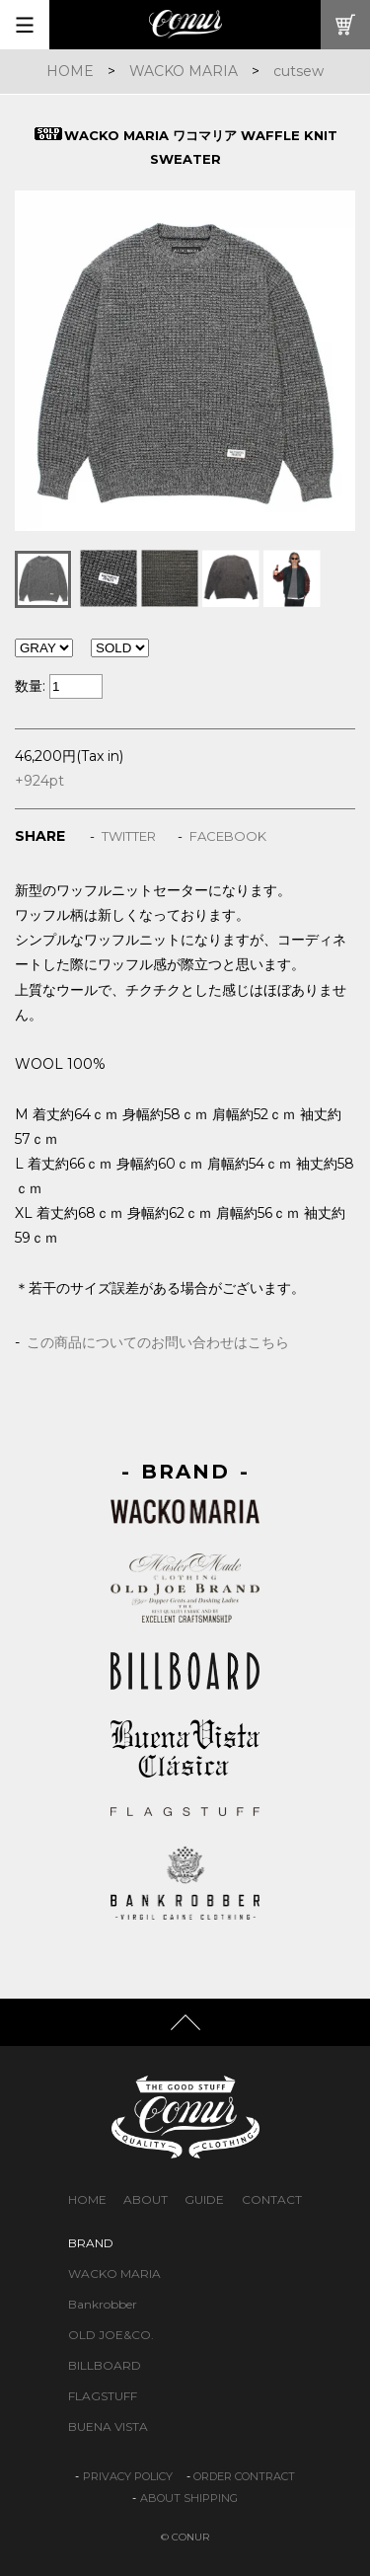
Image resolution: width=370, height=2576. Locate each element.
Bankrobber (102, 2304)
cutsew (298, 71)
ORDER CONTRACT (244, 2476)
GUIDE (204, 2199)
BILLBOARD (104, 2365)
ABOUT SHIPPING (189, 2498)
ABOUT (145, 2199)
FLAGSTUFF (102, 2395)
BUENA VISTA (108, 2426)
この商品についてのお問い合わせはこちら (158, 1342)
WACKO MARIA (183, 71)
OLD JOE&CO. (111, 2334)
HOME (70, 71)
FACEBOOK (227, 836)
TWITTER (129, 836)
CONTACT (272, 2199)
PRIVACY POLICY (128, 2476)
